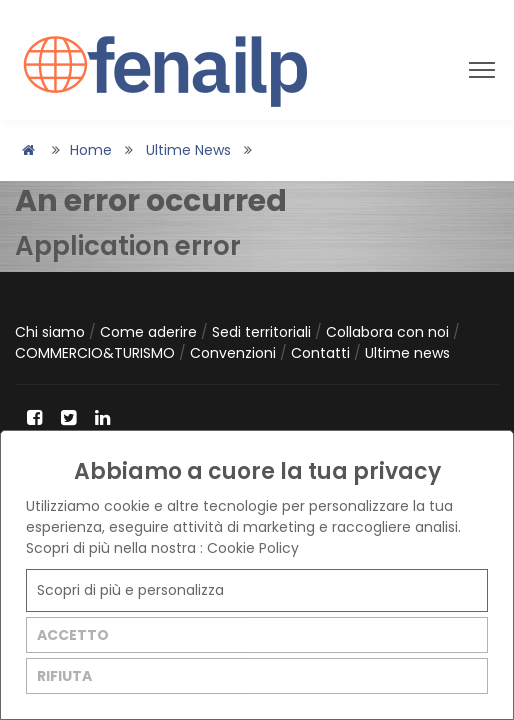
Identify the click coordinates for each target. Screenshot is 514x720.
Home (91, 150)
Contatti (322, 353)
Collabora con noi (389, 332)
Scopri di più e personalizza (130, 590)
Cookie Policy (253, 548)
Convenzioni (235, 353)
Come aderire (150, 332)
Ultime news (188, 150)
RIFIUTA (64, 676)
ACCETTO (73, 635)
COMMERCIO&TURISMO (97, 353)
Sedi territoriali (263, 332)
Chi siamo (52, 332)
